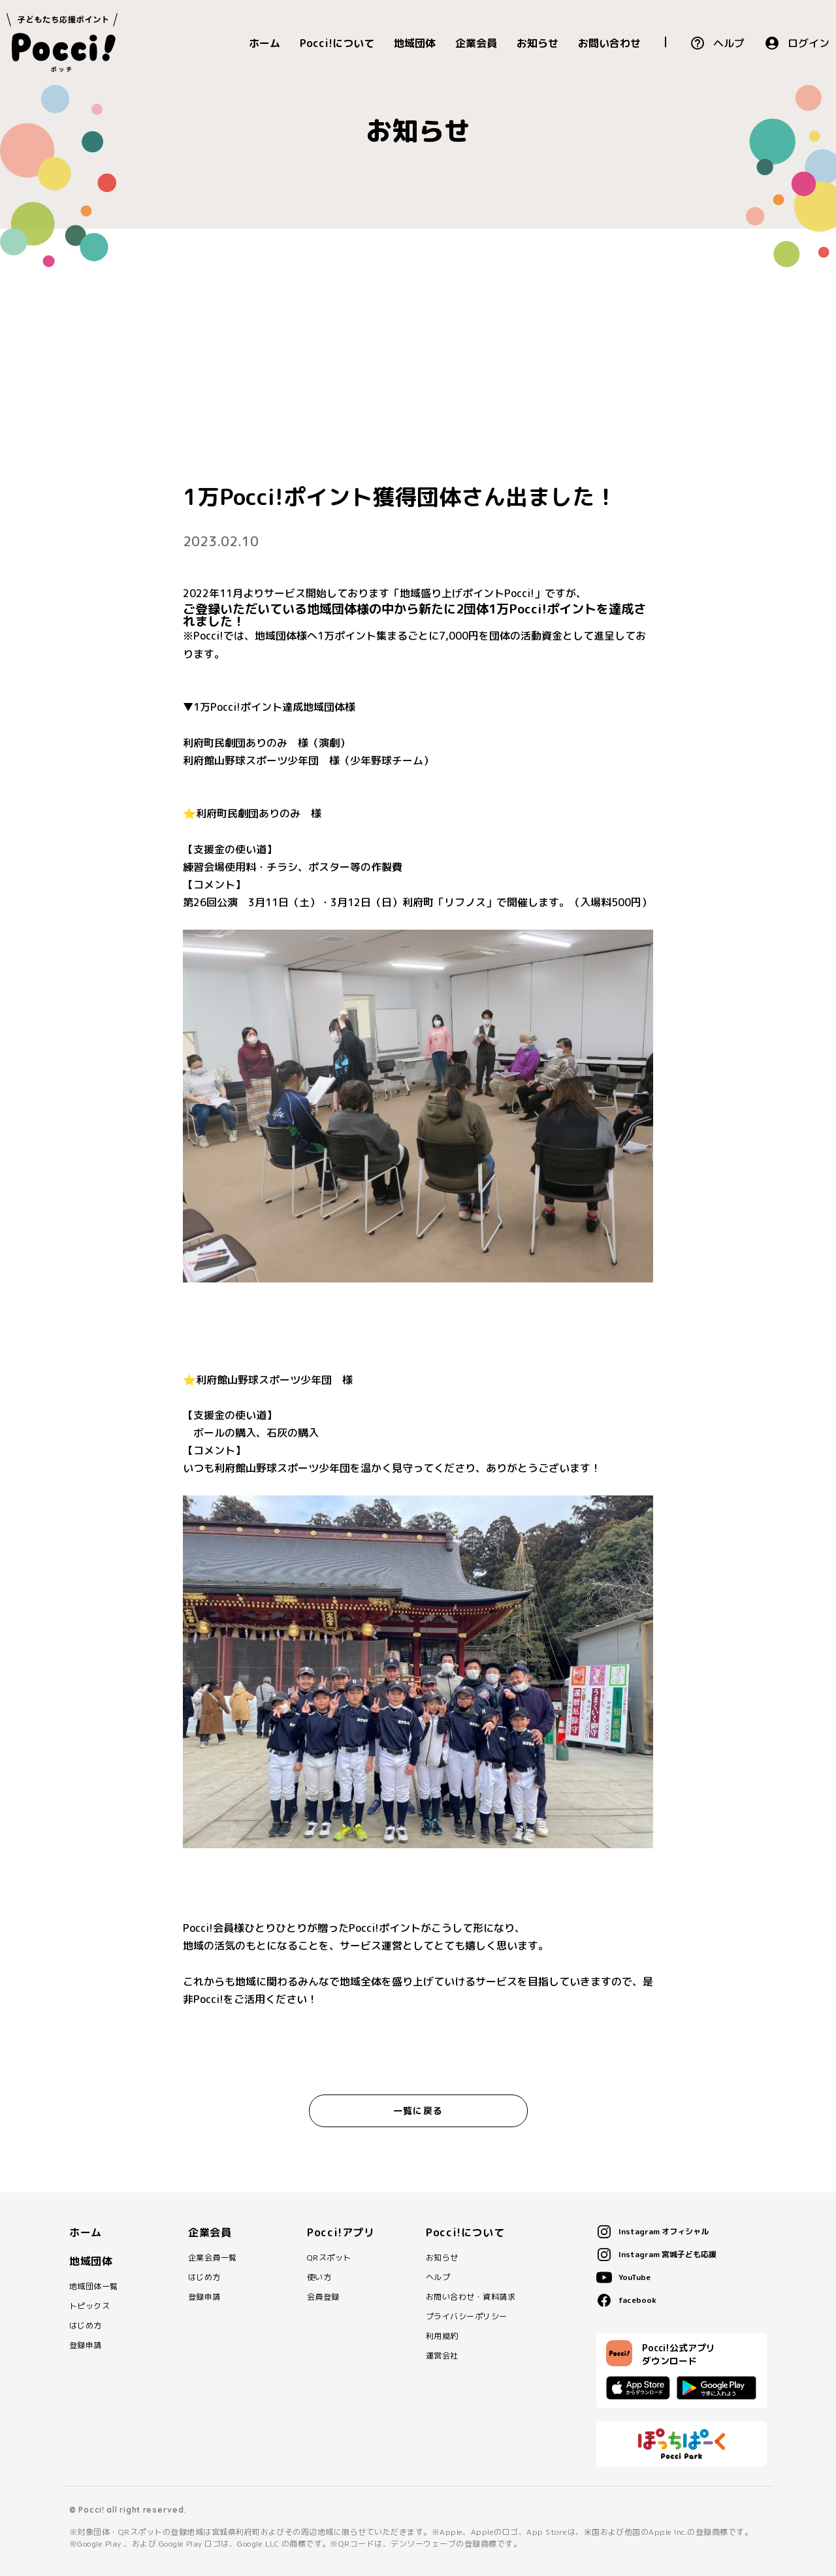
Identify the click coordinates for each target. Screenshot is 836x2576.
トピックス (89, 2306)
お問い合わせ (609, 43)
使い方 (319, 2277)
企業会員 (476, 43)
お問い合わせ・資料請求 (470, 2297)
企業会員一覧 (212, 2258)
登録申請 (85, 2345)
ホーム (264, 43)
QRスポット (329, 2258)
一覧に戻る (418, 2110)
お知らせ (537, 43)
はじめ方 (85, 2326)
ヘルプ (729, 43)
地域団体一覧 (93, 2287)
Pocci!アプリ (341, 2232)
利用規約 (442, 2336)
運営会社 (442, 2356)
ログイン (808, 43)
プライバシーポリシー (466, 2317)
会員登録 (323, 2297)
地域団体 (415, 43)
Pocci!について (337, 43)
